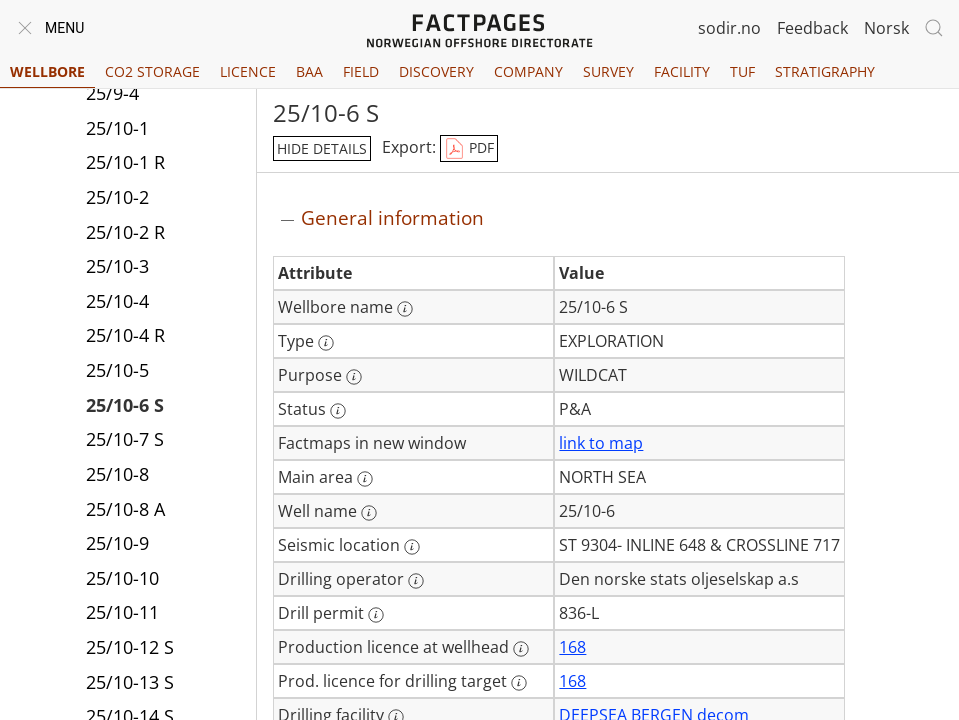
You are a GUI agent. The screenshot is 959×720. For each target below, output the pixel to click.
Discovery (436, 71)
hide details (322, 148)
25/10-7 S (125, 439)
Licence (248, 71)
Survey (608, 71)
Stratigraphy (825, 71)
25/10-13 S (130, 682)
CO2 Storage (152, 71)
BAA (309, 71)
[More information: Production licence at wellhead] (521, 649)
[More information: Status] (338, 411)
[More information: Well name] (369, 513)
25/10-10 (122, 578)
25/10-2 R (125, 232)
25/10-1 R (125, 162)
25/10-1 (117, 128)
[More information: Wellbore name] (405, 309)
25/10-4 (117, 301)
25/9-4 (112, 93)
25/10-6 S (125, 405)
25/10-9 (117, 543)
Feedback (812, 28)
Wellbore (47, 71)
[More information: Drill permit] (376, 615)
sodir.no (729, 28)
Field (361, 71)
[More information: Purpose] (354, 377)
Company (528, 71)
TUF (742, 71)
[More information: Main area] (365, 479)
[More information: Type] (326, 343)
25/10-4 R (125, 335)
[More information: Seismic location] (412, 547)
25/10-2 (117, 197)
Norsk (886, 28)
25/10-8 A (125, 509)
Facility (682, 71)
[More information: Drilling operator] (416, 581)
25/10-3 (117, 266)
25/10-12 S (130, 647)
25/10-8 (117, 474)
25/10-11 (122, 612)
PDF (469, 149)
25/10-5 (117, 370)
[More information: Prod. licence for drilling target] (519, 683)
